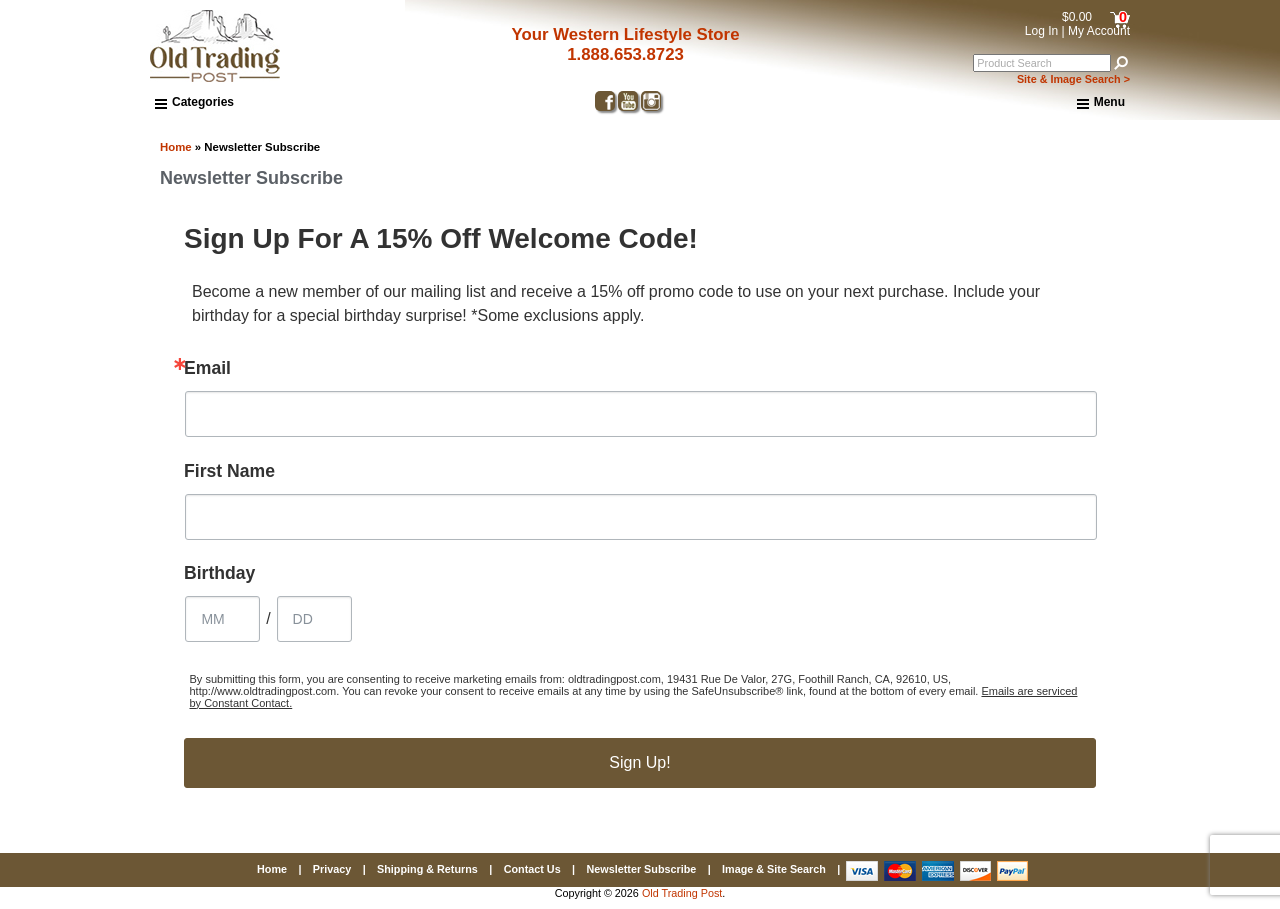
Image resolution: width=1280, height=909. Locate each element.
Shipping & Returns (427, 869)
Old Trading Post (682, 893)
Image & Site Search (774, 869)
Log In (1041, 31)
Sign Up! (639, 762)
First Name (229, 472)
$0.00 (1077, 17)
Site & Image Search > (1073, 79)
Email (207, 369)
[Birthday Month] (222, 619)
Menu (1101, 103)
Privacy (332, 869)
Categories (194, 102)
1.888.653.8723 (625, 54)
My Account (1099, 31)
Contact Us (532, 869)
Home (176, 147)
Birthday (219, 574)
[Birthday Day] (314, 619)
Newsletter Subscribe (641, 869)
